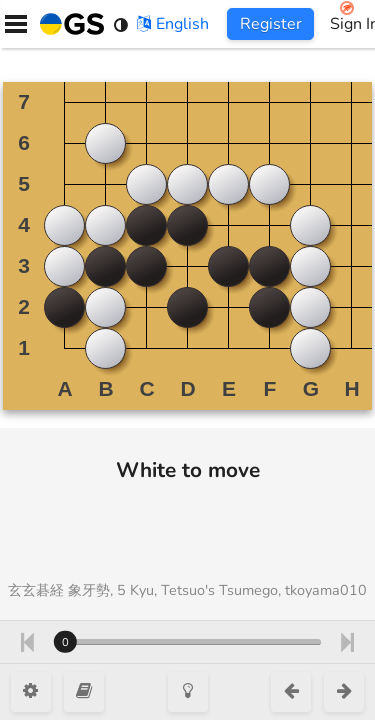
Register (271, 24)
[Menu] (16, 24)
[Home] (68, 24)
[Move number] (187, 642)
